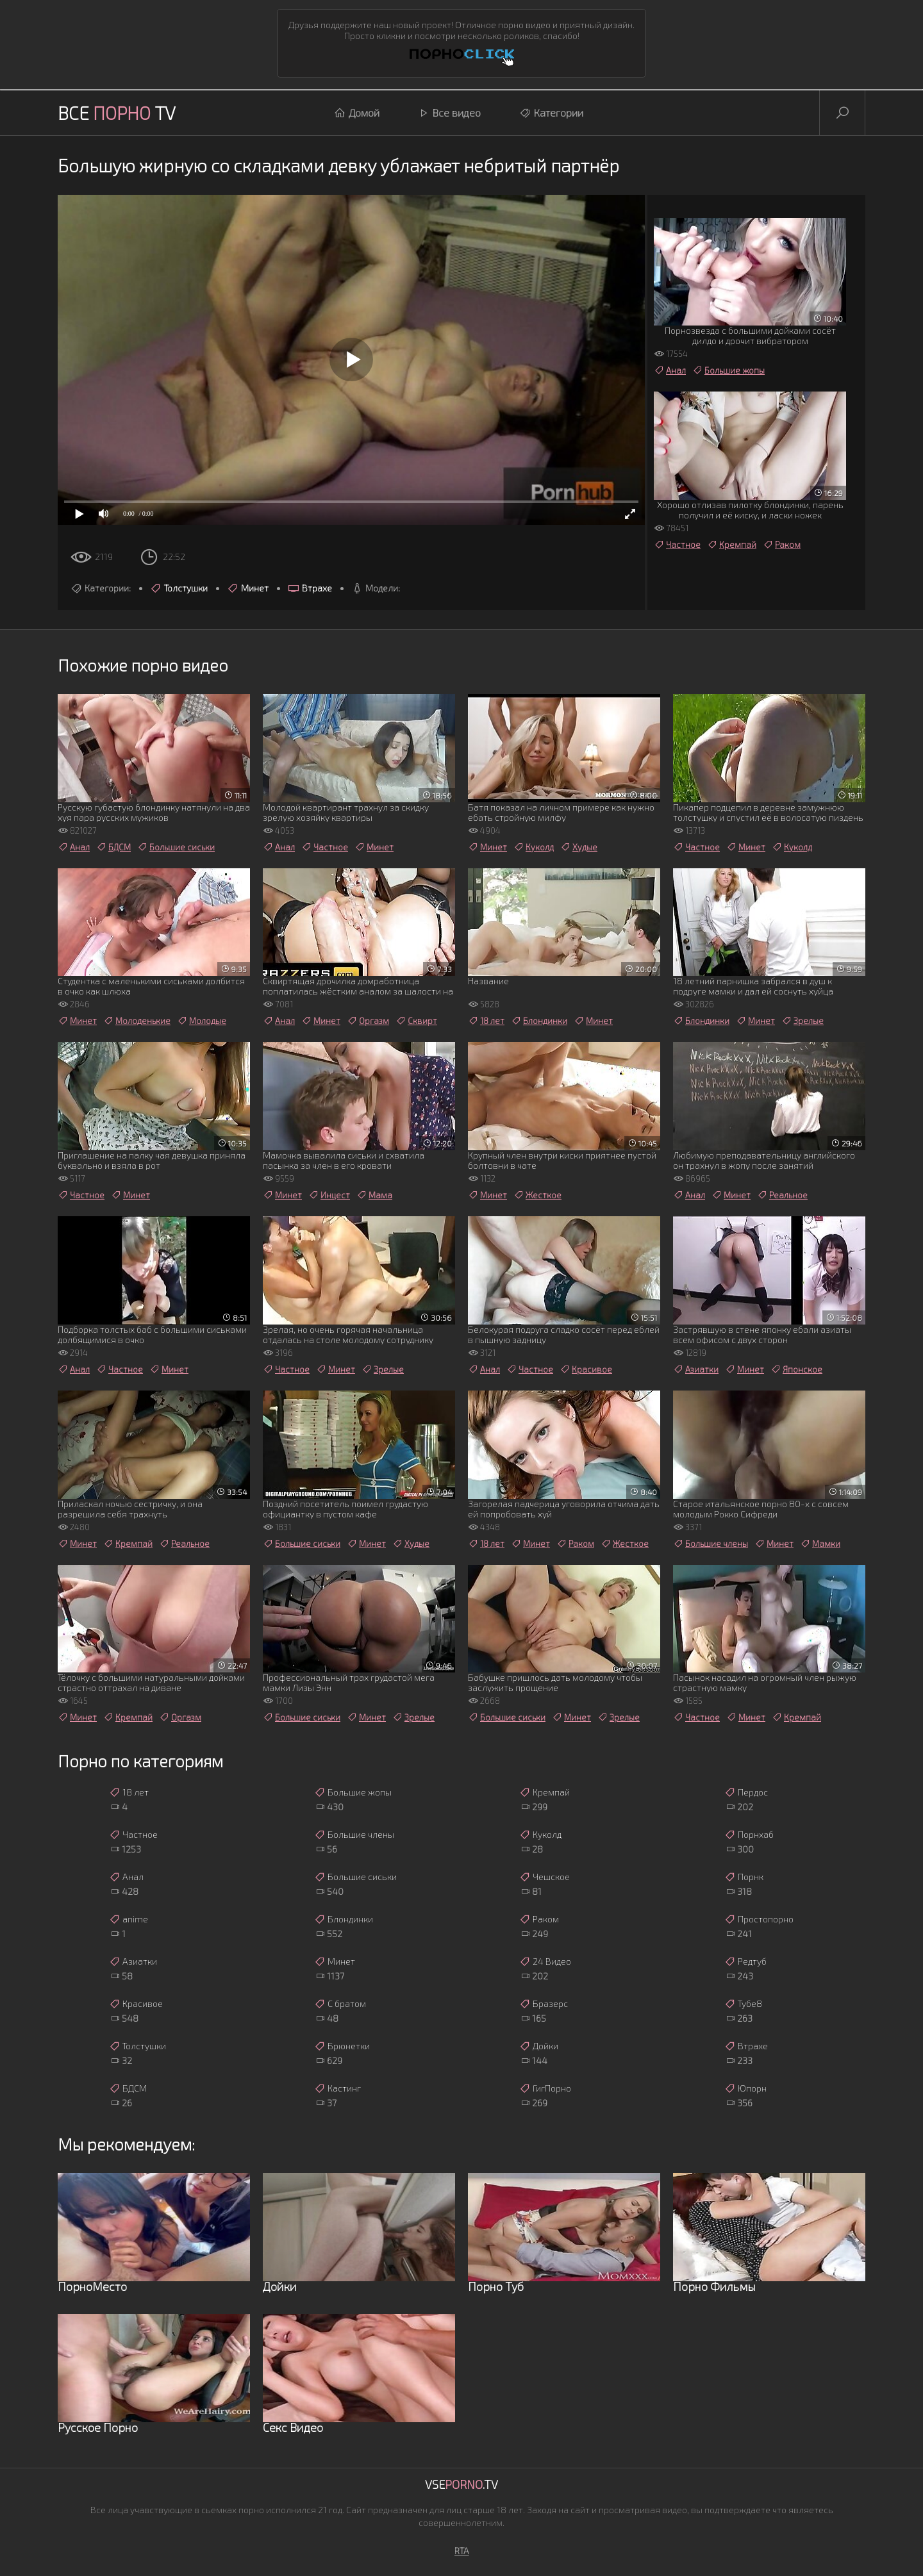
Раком (782, 544)
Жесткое (537, 1195)
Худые (578, 847)
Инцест (329, 1195)
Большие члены (710, 1543)
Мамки (820, 1543)
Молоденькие (136, 1020)
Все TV (117, 113)
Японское (796, 1369)
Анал (670, 370)
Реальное (782, 1195)
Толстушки (179, 588)
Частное (677, 544)
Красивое (586, 1369)
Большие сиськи (176, 847)
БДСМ (113, 847)
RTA (461, 2550)
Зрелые (802, 1020)
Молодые (201, 1020)
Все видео (449, 112)
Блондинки (539, 1020)
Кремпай (731, 544)
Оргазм (368, 1020)
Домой (356, 112)
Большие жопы (728, 370)
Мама (374, 1195)
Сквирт (416, 1020)
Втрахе (310, 588)
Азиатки (696, 1369)
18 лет (486, 1020)
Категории (551, 112)
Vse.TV (461, 2484)
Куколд (533, 847)
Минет (248, 588)
